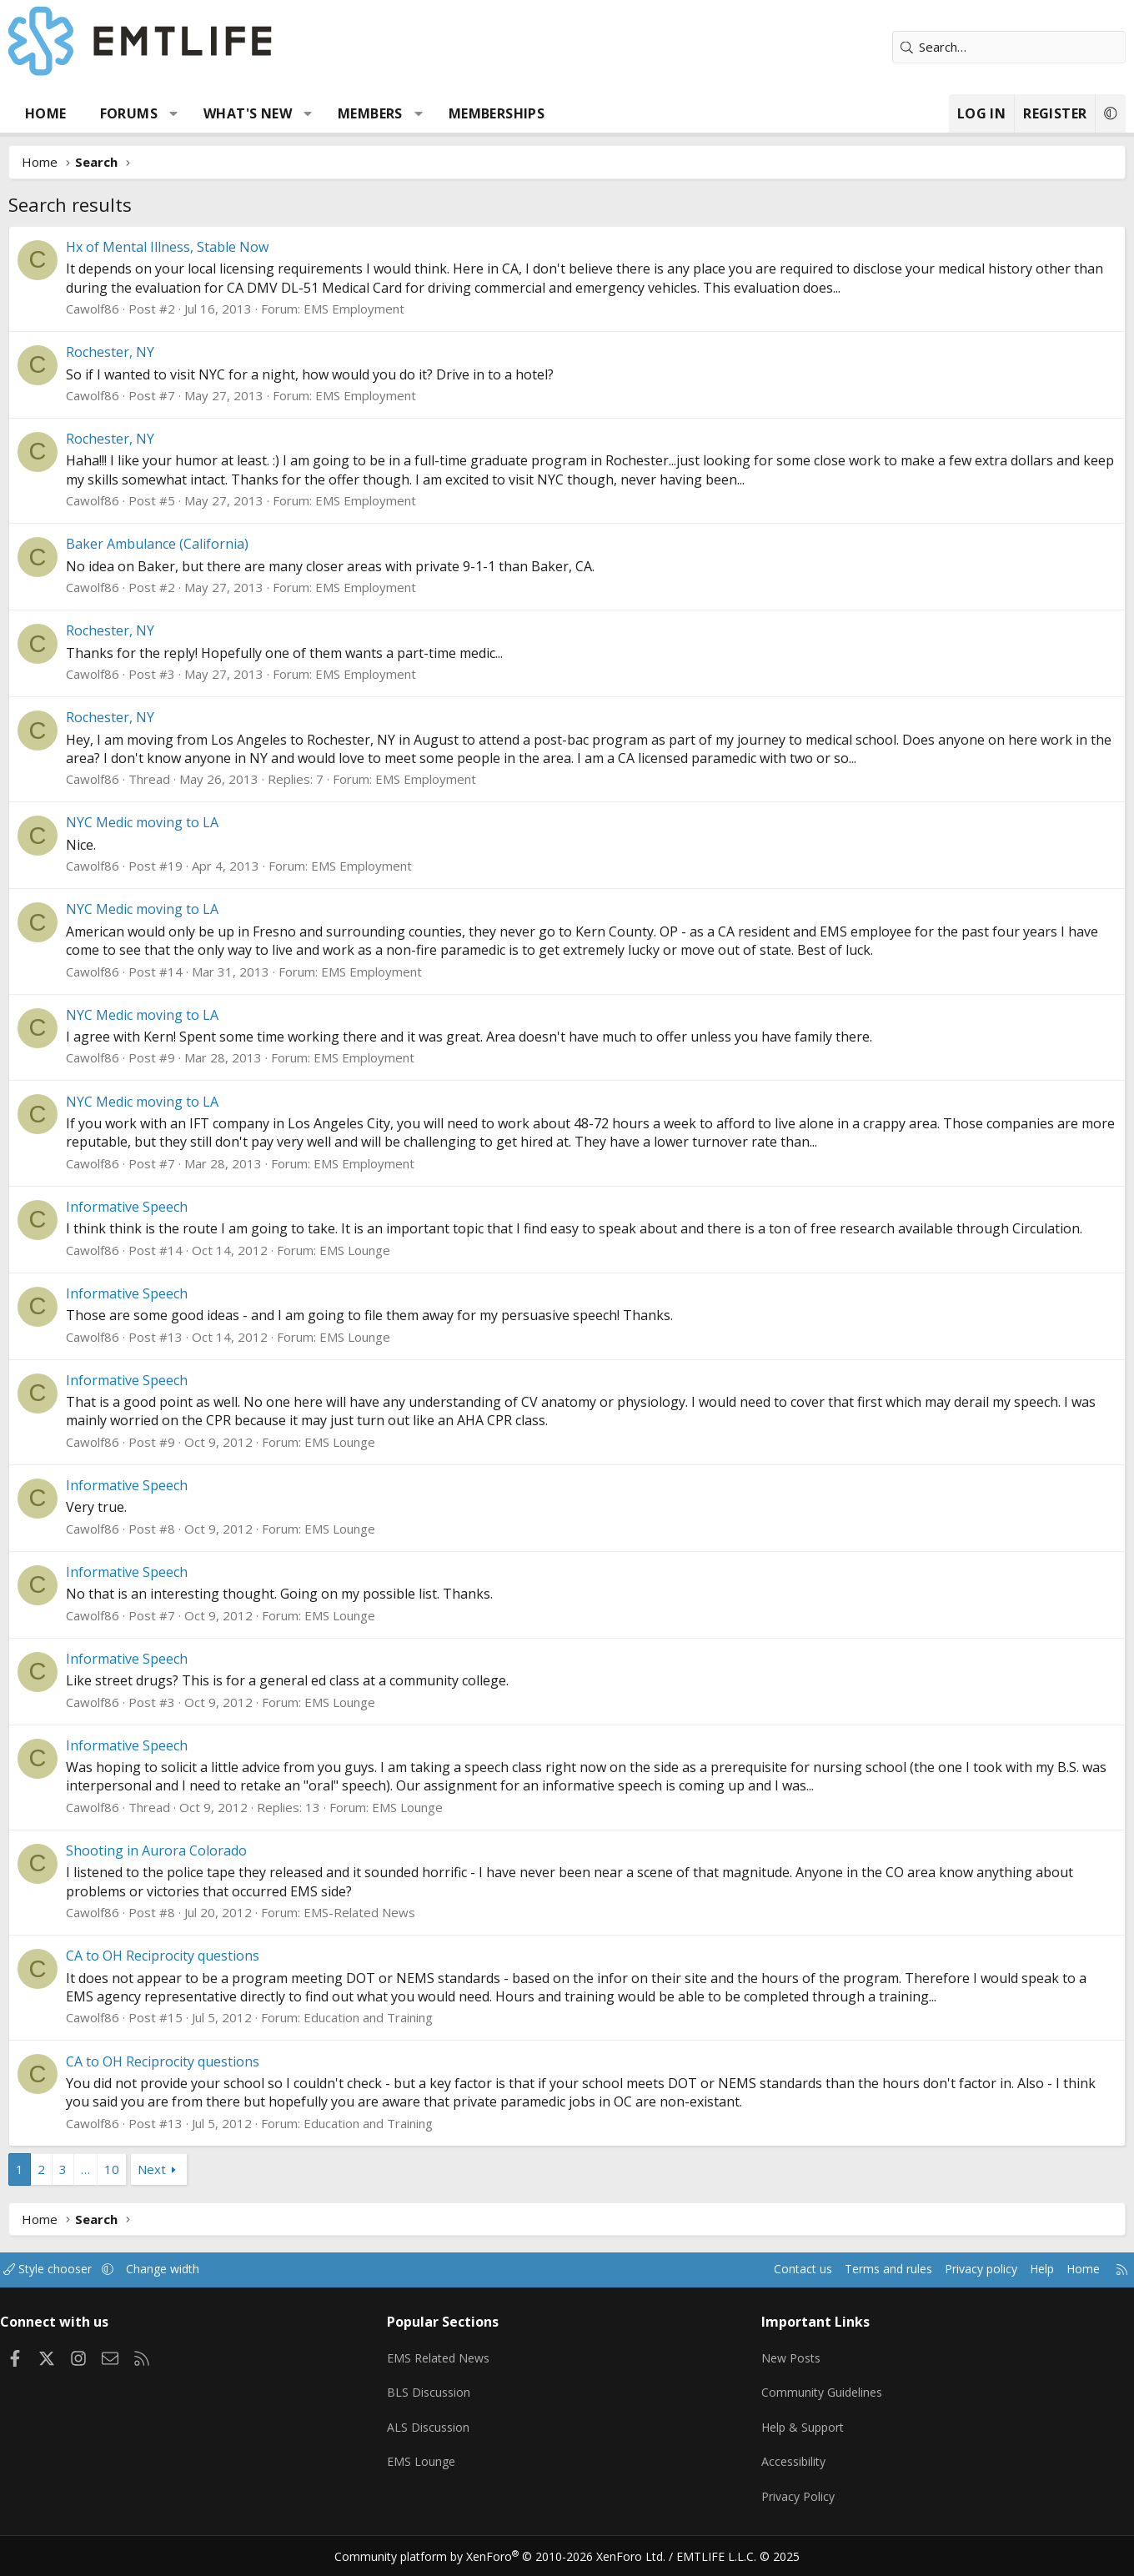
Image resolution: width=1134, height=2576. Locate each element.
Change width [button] (214, 2288)
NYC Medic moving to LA (171, 822)
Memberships (526, 113)
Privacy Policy (787, 2501)
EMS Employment (383, 308)
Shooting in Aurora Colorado (185, 1869)
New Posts (780, 2371)
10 (140, 2187)
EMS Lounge (384, 1268)
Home (75, 113)
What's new (277, 113)
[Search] (979, 47)
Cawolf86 (121, 308)
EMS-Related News (388, 1931)
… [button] (114, 2187)
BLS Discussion (444, 2403)
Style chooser (94, 2288)
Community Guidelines (811, 2403)
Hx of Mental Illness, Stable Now (196, 247)
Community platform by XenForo (510, 2555)
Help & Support (792, 2436)
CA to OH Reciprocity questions (192, 1975)
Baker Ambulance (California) (186, 544)
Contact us (740, 2288)
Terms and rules (831, 2288)
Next (181, 2187)
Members (399, 113)
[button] (203, 113)
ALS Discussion (443, 2436)
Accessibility (782, 2468)
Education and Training (397, 2036)
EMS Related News (456, 2371)
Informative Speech (156, 1207)
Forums (158, 113)
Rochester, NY (139, 352)
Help (995, 2288)
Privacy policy (930, 2288)
